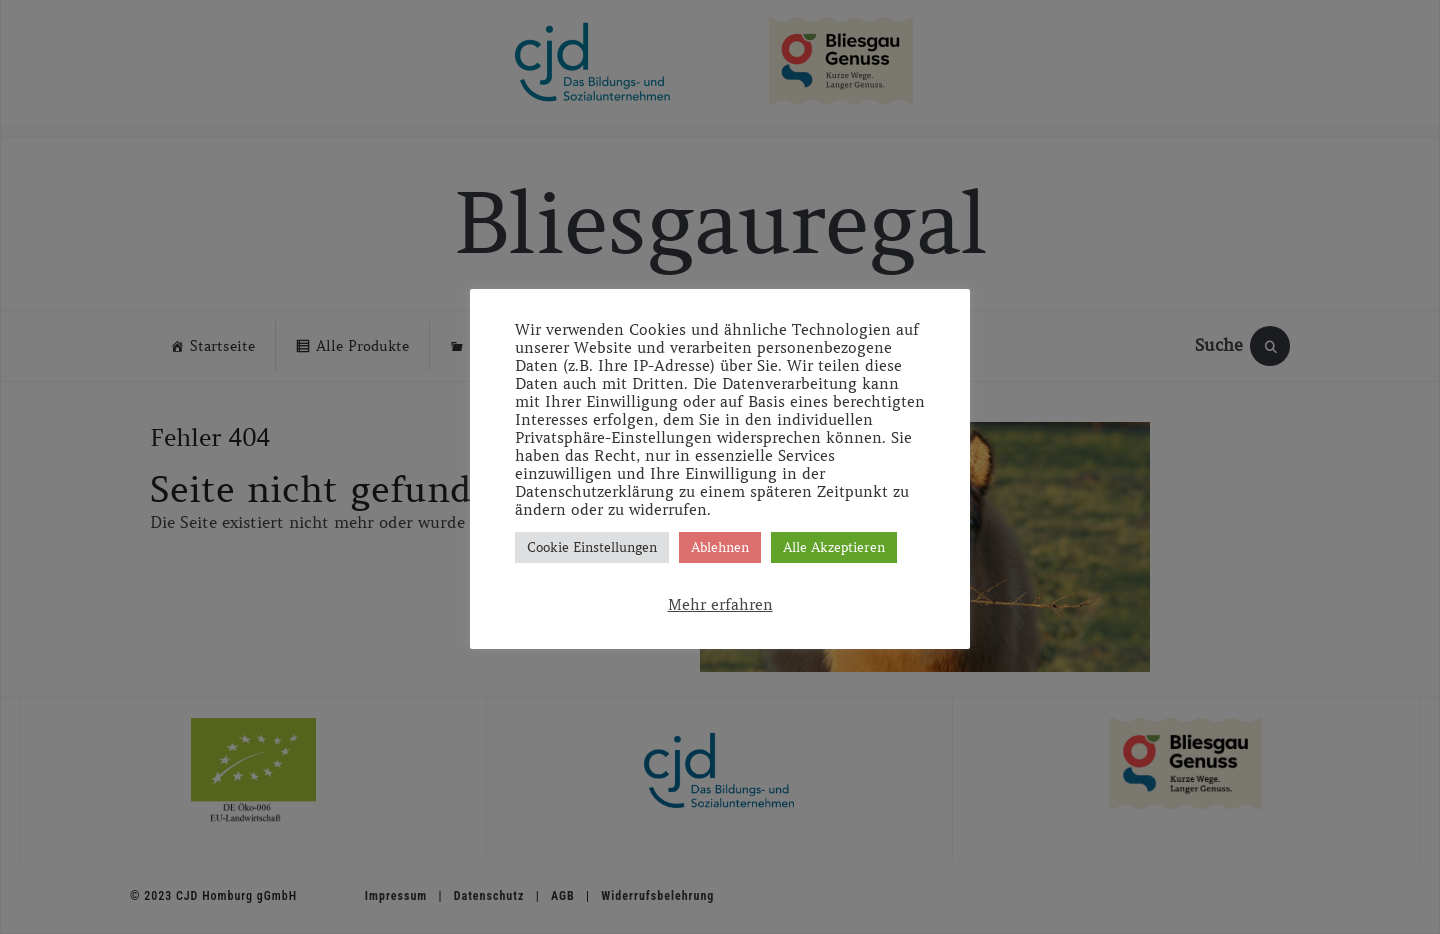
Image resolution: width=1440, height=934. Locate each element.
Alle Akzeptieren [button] (834, 547)
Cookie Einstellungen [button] (592, 547)
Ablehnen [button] (720, 547)
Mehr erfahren (720, 605)
